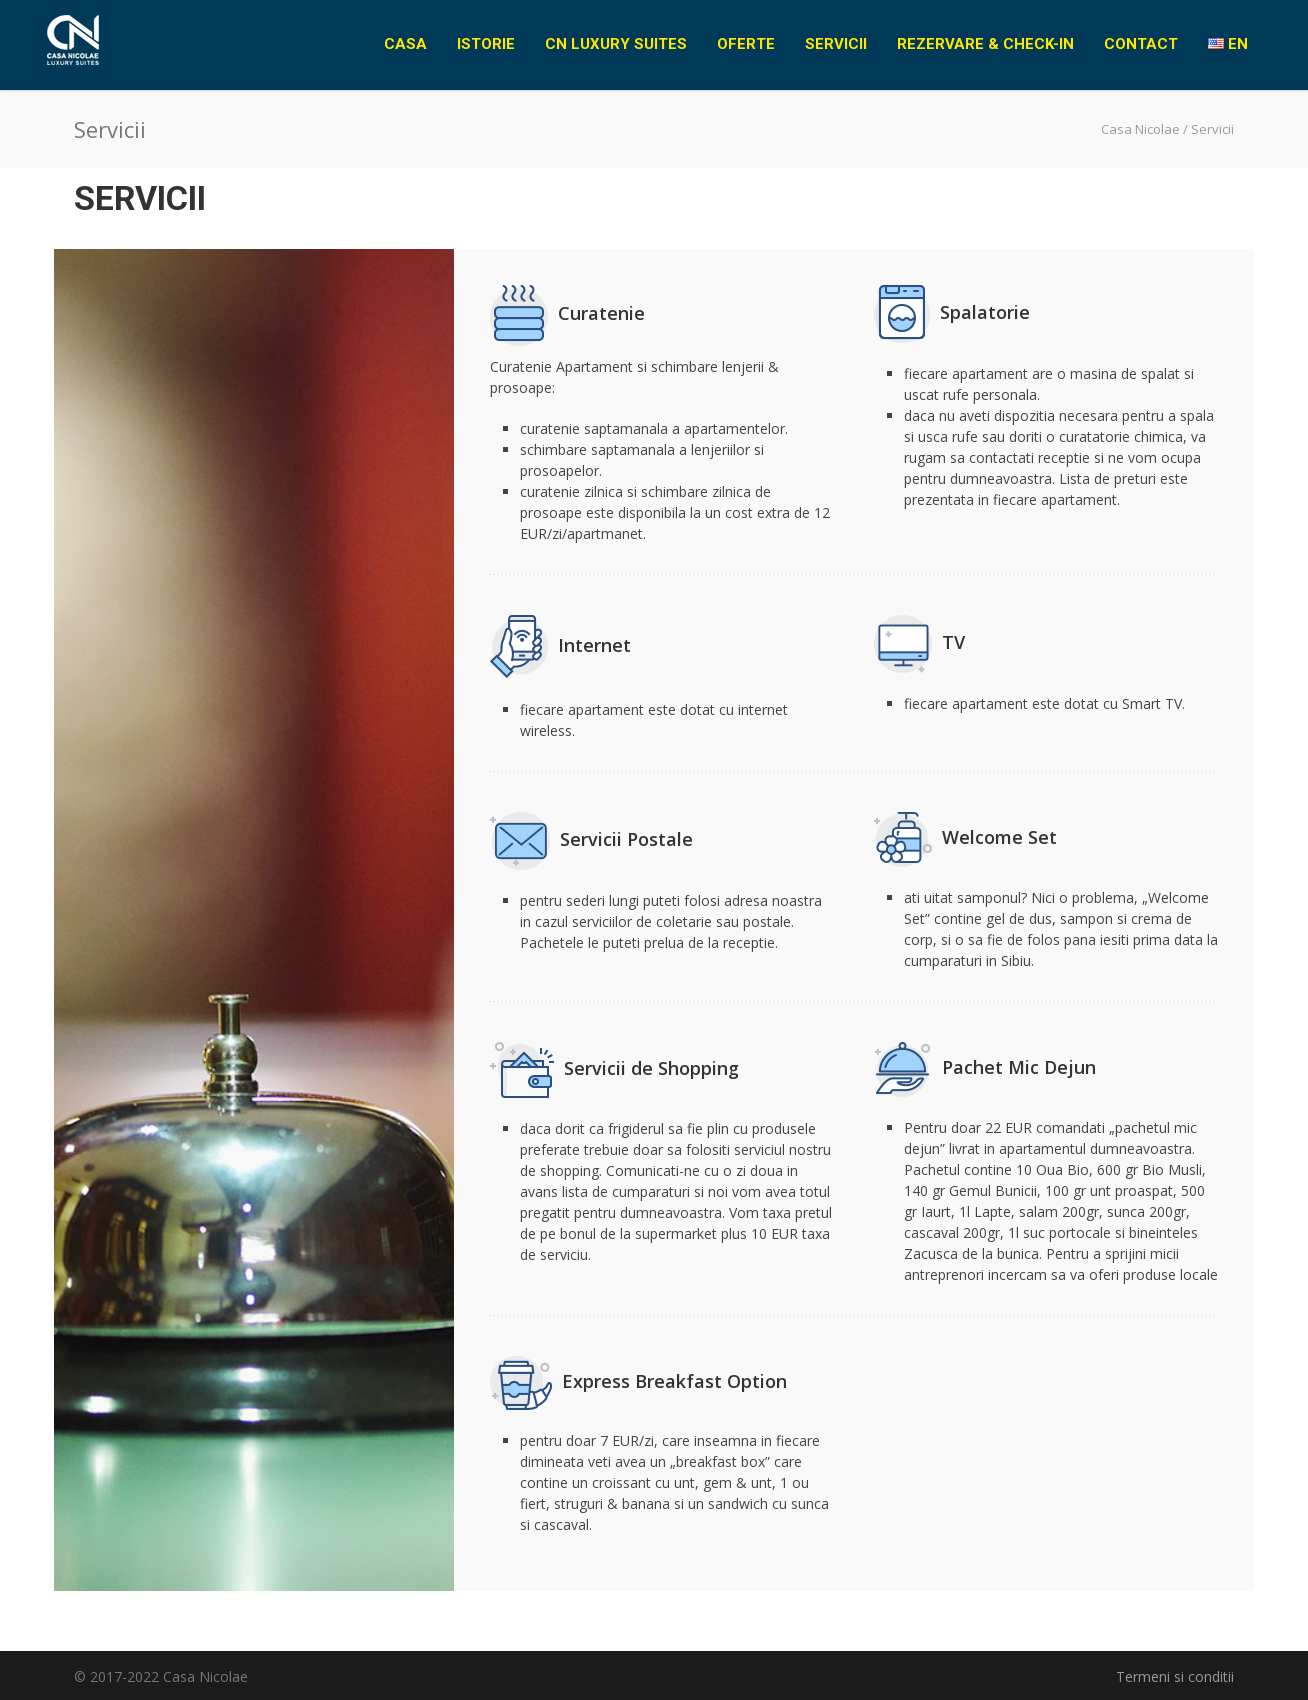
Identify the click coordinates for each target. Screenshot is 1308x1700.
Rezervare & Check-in (985, 44)
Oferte (746, 44)
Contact (1141, 44)
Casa (405, 44)
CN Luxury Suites (616, 44)
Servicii (836, 44)
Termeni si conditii (1175, 1676)
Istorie (486, 44)
